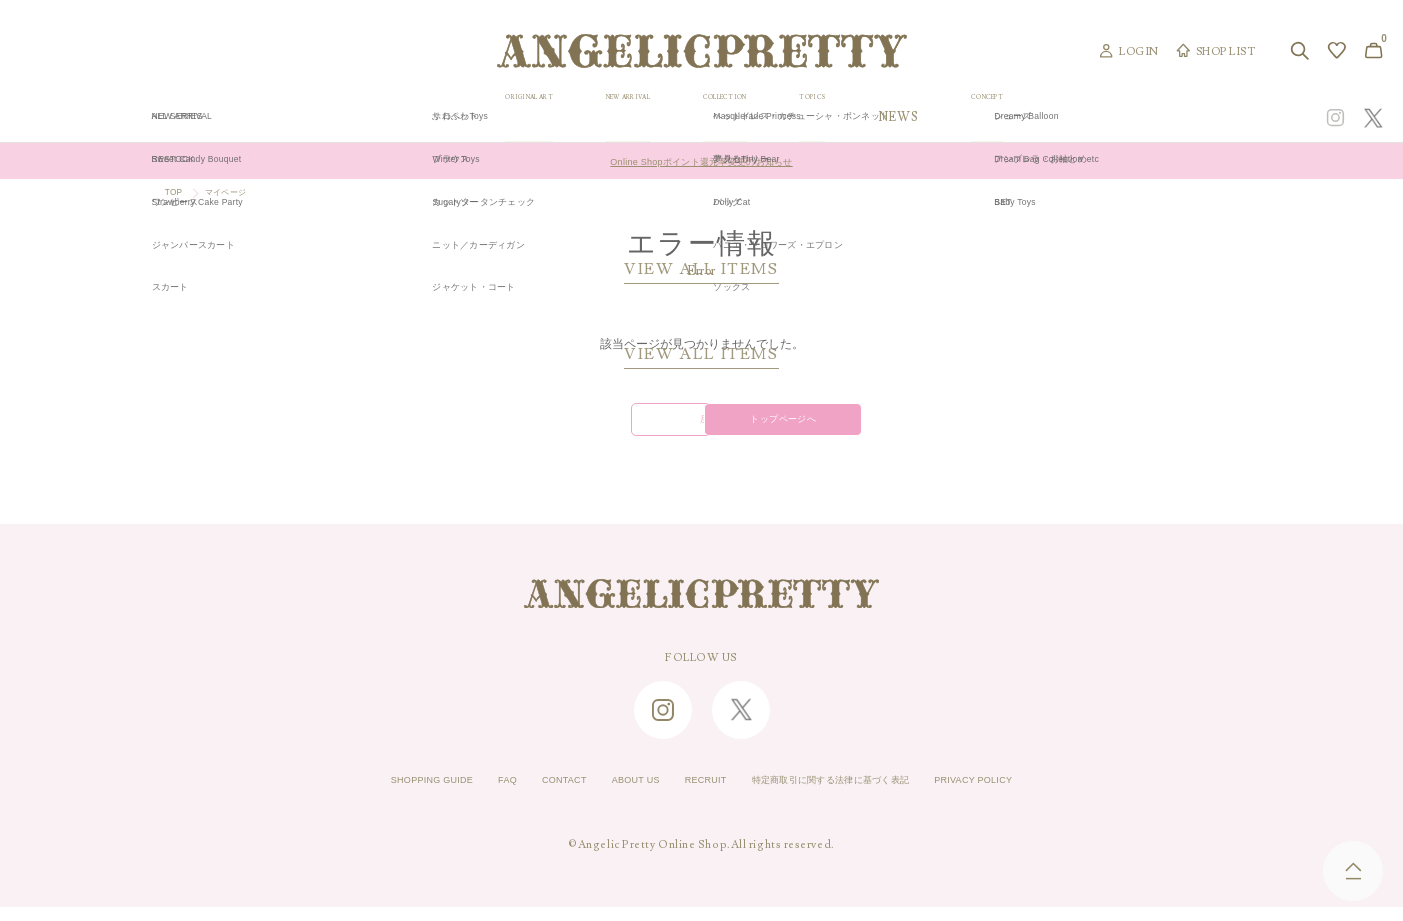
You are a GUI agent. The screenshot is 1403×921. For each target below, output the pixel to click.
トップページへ (833, 428)
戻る (569, 428)
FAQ (459, 795)
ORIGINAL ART (550, 117)
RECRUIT (699, 795)
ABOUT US (614, 795)
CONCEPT (1179, 117)
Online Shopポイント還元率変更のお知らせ (701, 161)
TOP (176, 194)
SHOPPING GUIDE (367, 795)
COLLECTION (851, 117)
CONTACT (527, 795)
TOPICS (975, 117)
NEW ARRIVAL (703, 117)
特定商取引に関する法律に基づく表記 (857, 795)
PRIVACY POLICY (1039, 795)
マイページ (239, 194)
